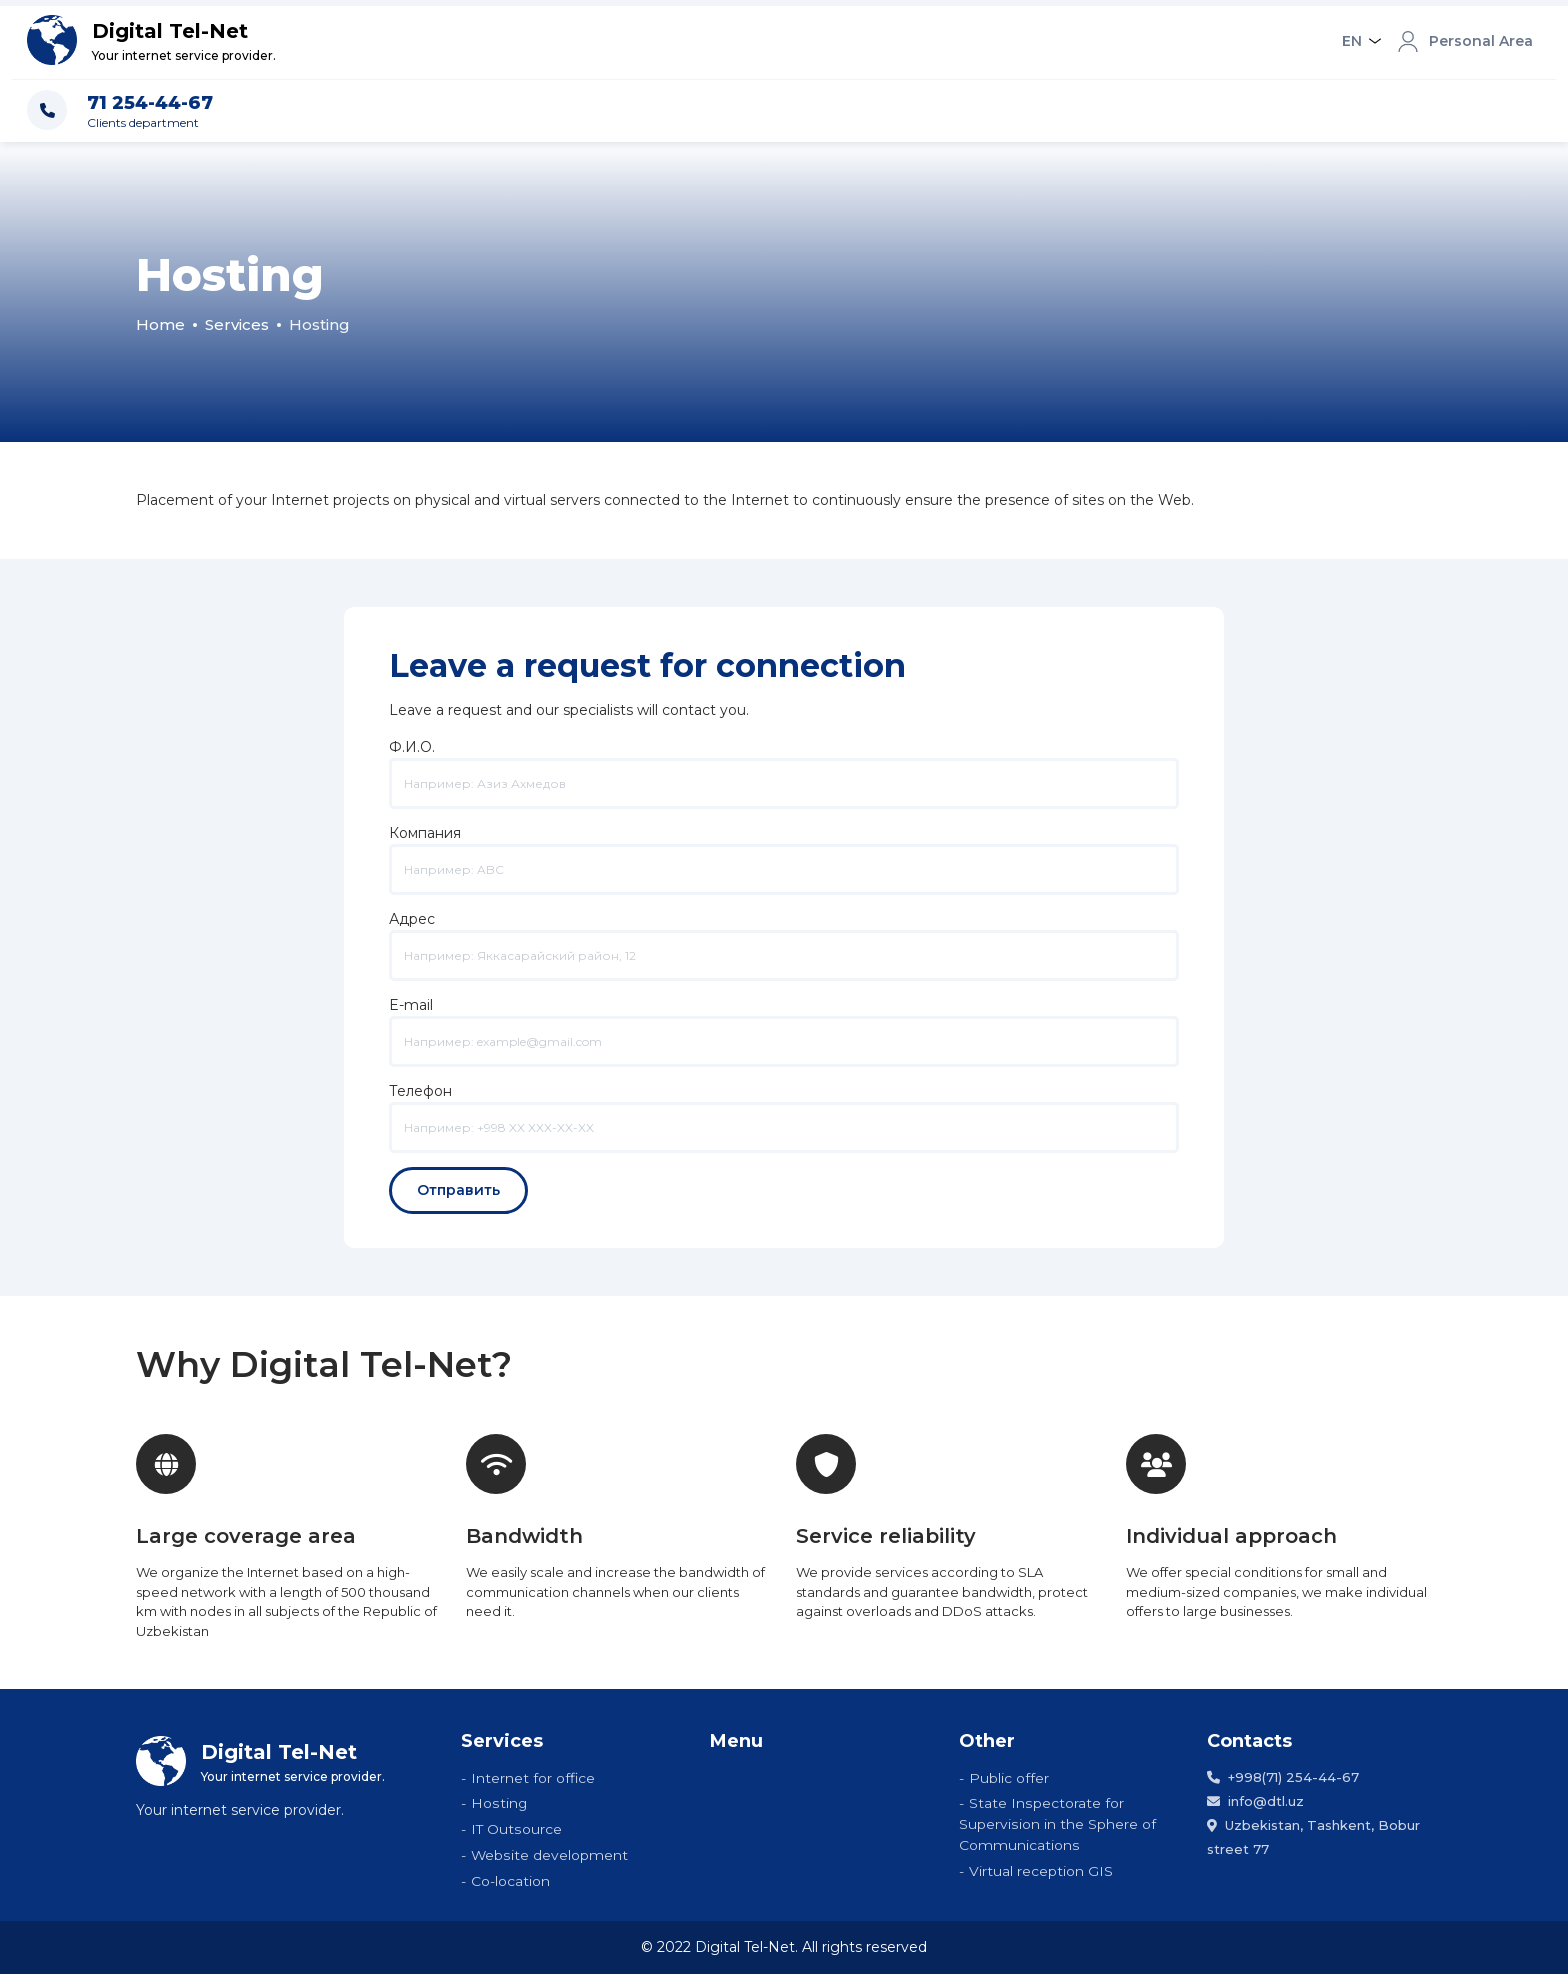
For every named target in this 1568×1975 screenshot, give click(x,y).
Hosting (499, 1804)
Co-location (510, 1882)
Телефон (784, 1109)
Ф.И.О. (784, 765)
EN (1352, 41)
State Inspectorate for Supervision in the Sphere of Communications (1057, 1825)
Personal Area (1465, 42)
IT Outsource (516, 1830)
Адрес (784, 937)
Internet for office (533, 1778)
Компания (784, 851)
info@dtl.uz (1255, 1801)
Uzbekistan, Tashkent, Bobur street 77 (1313, 1837)
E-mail (784, 1023)
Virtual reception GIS (1041, 1872)
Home (160, 324)
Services (237, 324)
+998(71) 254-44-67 (1283, 1777)
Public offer (1009, 1778)
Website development (549, 1856)
